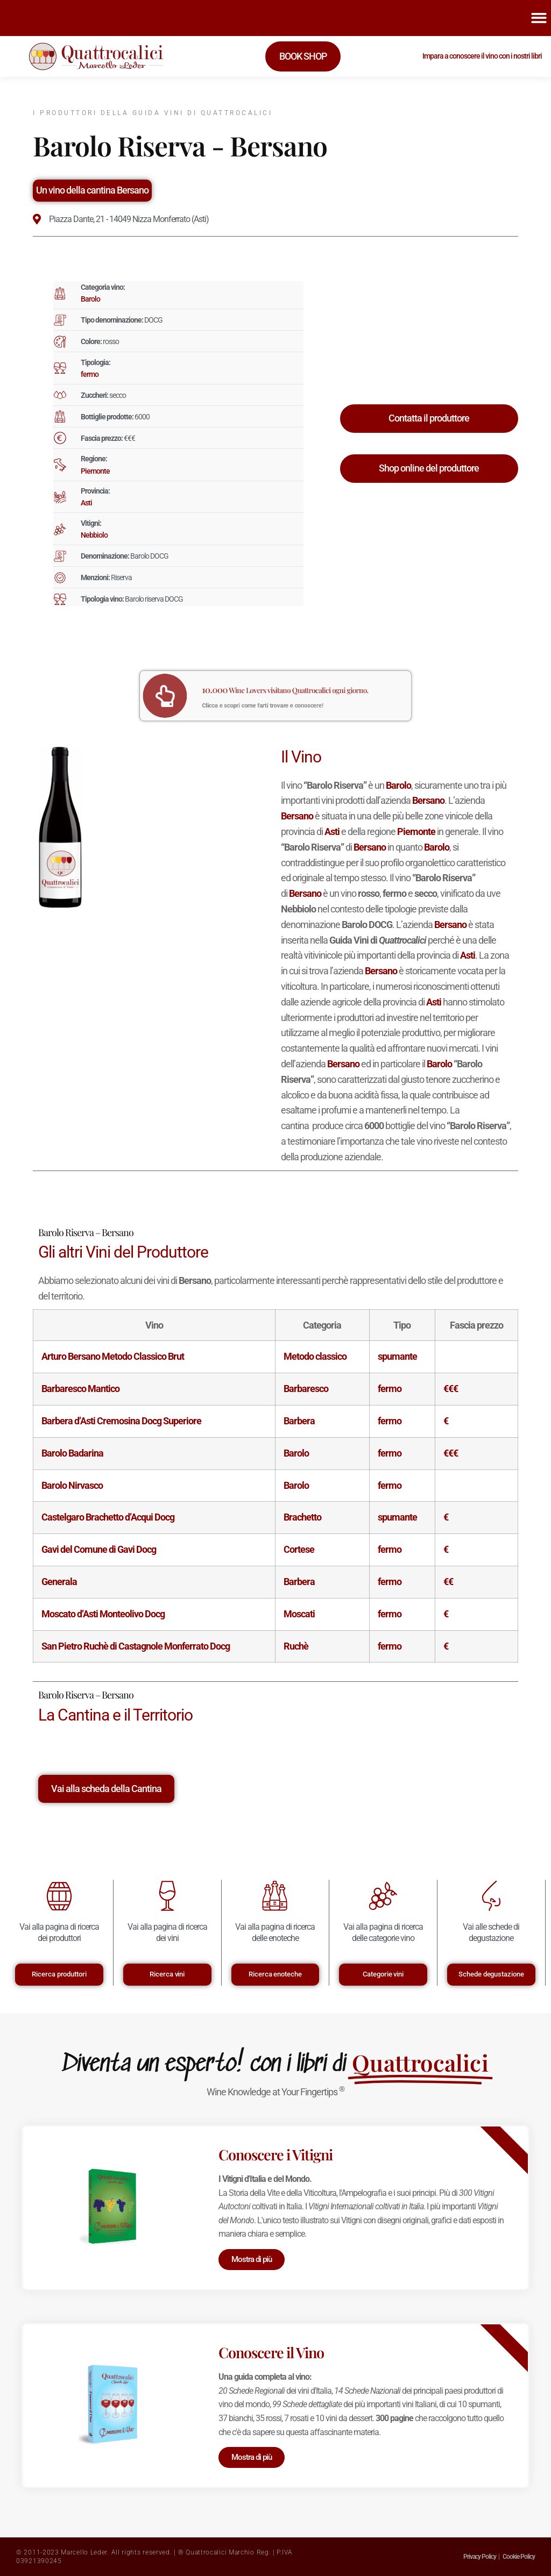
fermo (89, 374)
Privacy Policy (479, 2556)
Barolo (90, 299)
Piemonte (95, 471)
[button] (539, 18)
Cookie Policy (519, 2556)
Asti (86, 502)
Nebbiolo (94, 535)
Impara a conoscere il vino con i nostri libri (482, 56)
